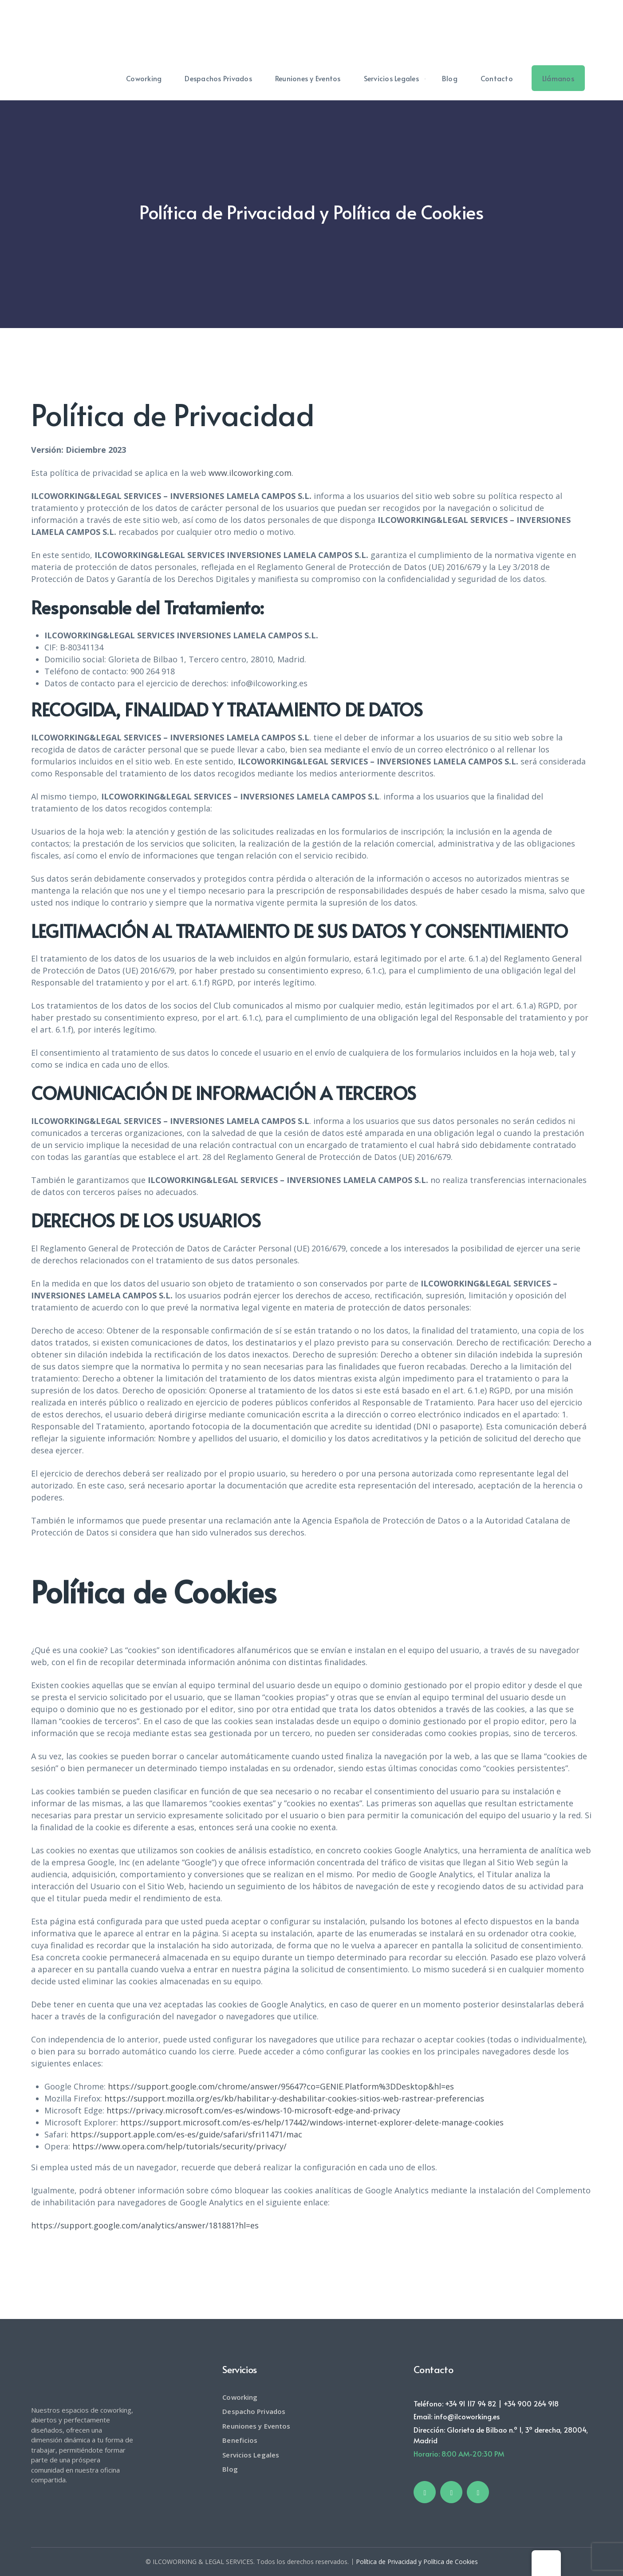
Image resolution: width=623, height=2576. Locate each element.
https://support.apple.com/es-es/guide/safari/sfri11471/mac (186, 2134)
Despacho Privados (253, 2411)
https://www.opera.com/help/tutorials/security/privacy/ (179, 2146)
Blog (229, 2469)
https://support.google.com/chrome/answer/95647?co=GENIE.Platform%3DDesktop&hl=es (281, 2086)
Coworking (239, 2397)
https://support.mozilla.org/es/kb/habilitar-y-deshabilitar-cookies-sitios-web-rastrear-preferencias (294, 2098)
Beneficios (239, 2440)
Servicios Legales (250, 2454)
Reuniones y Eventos (256, 2426)
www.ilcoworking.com (250, 472)
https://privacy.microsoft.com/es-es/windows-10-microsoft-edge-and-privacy (253, 2110)
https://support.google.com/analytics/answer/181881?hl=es (145, 2225)
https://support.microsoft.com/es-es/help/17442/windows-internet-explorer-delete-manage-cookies (312, 2122)
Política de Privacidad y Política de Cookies (417, 2562)
